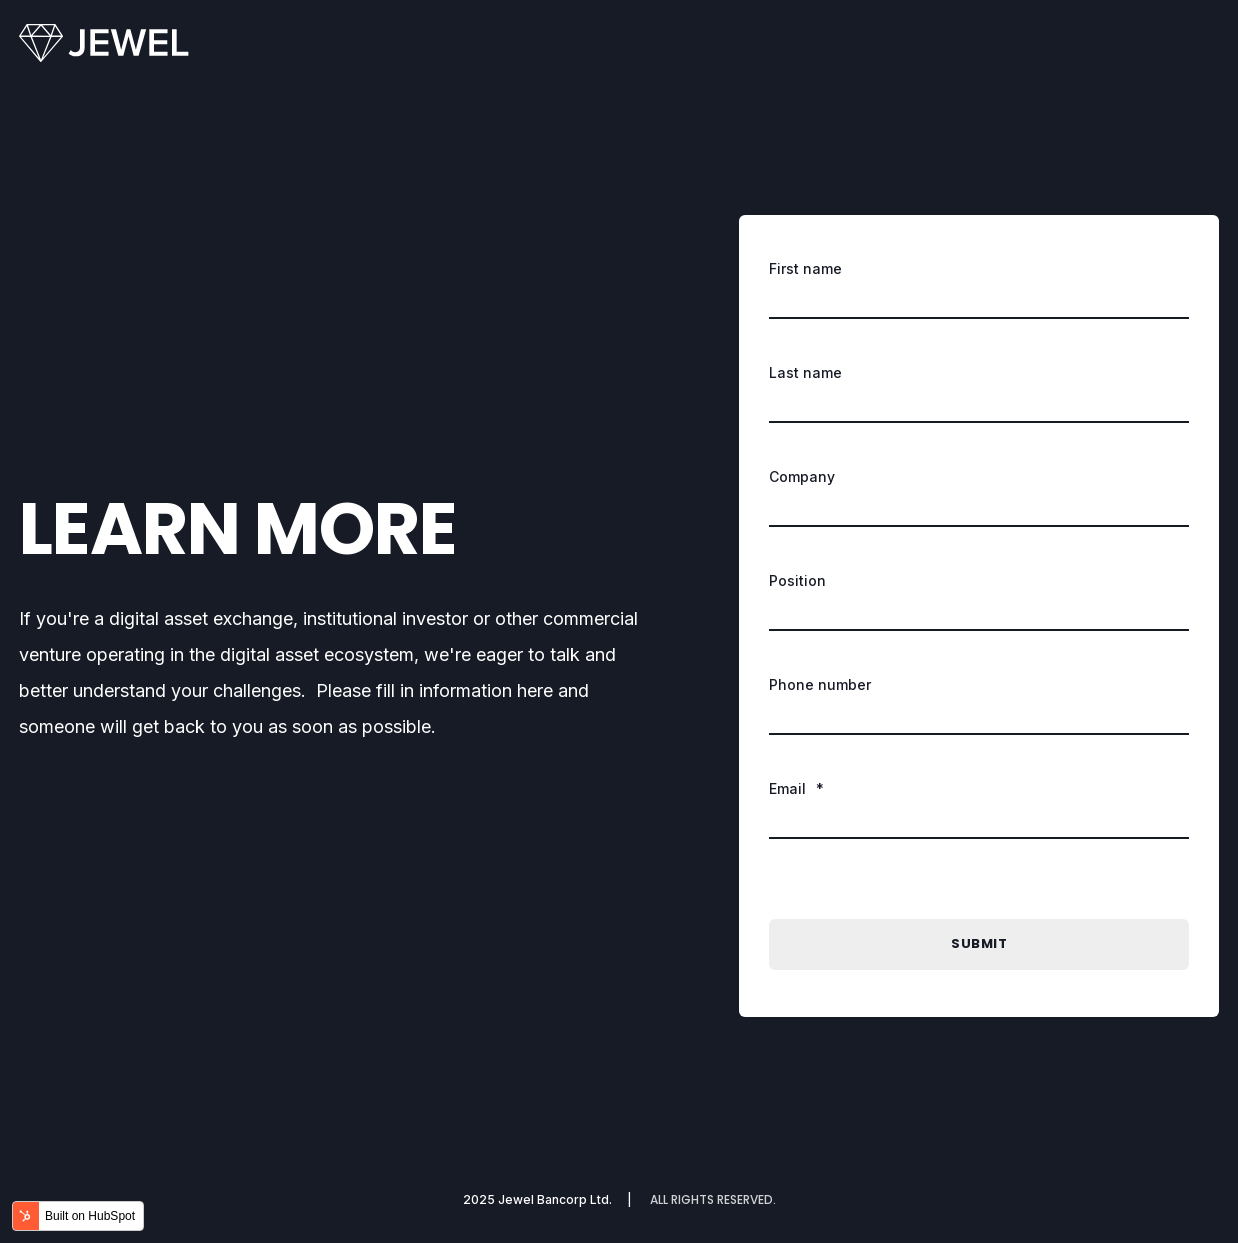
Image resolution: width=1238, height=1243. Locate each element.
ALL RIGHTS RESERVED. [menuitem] (713, 1200)
